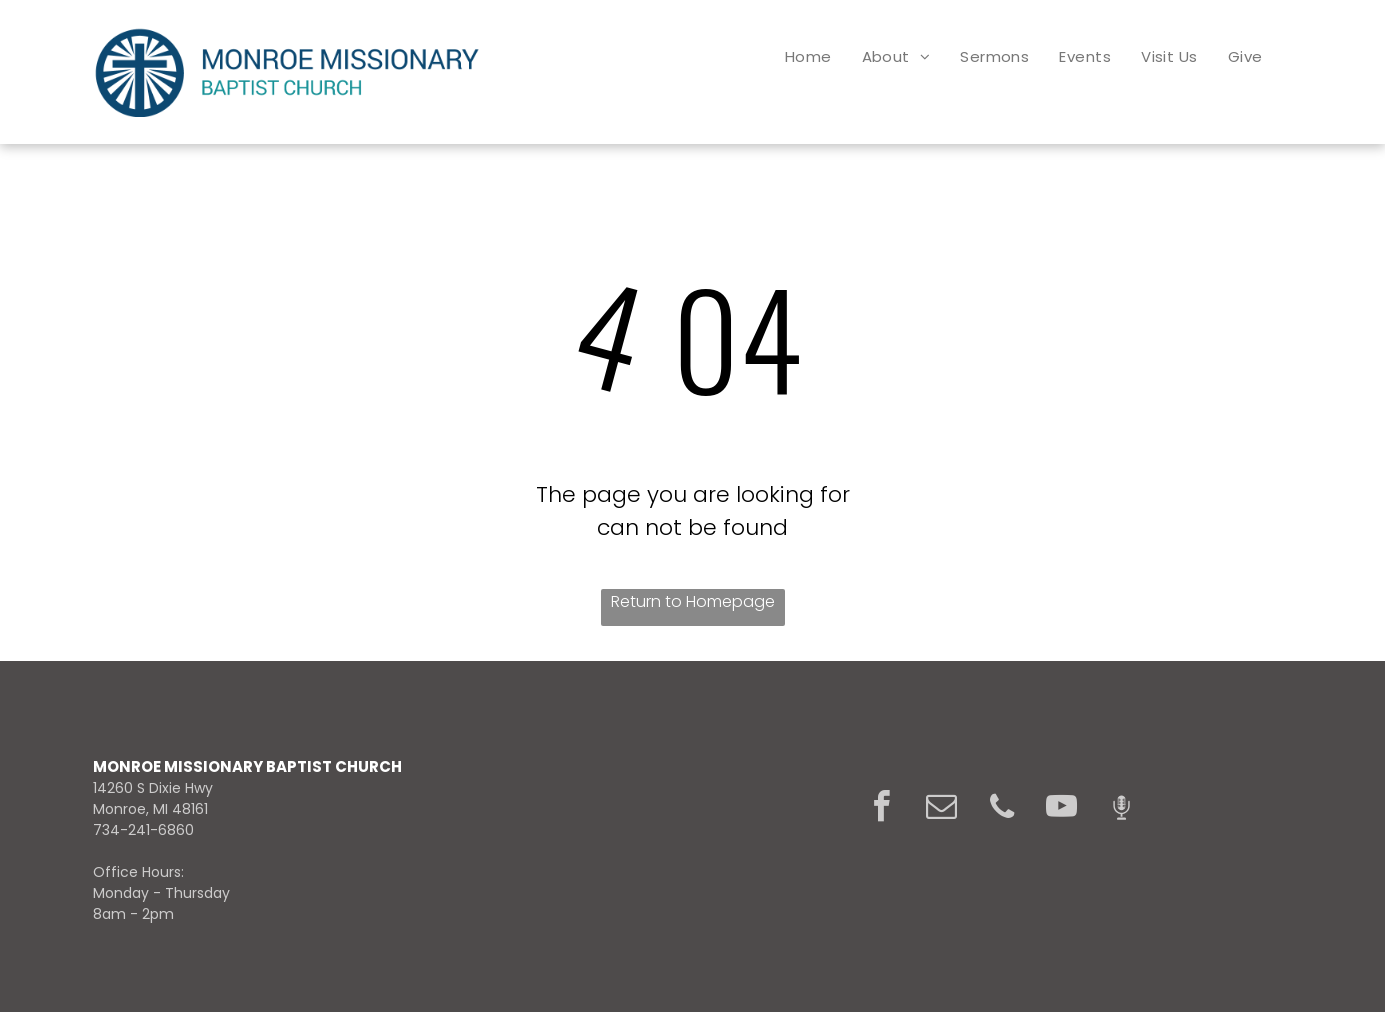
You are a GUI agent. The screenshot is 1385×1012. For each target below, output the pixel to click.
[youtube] (1062, 809)
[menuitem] (808, 56)
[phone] (1002, 809)
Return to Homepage (693, 601)
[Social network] (1122, 809)
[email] (942, 809)
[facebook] (882, 809)
